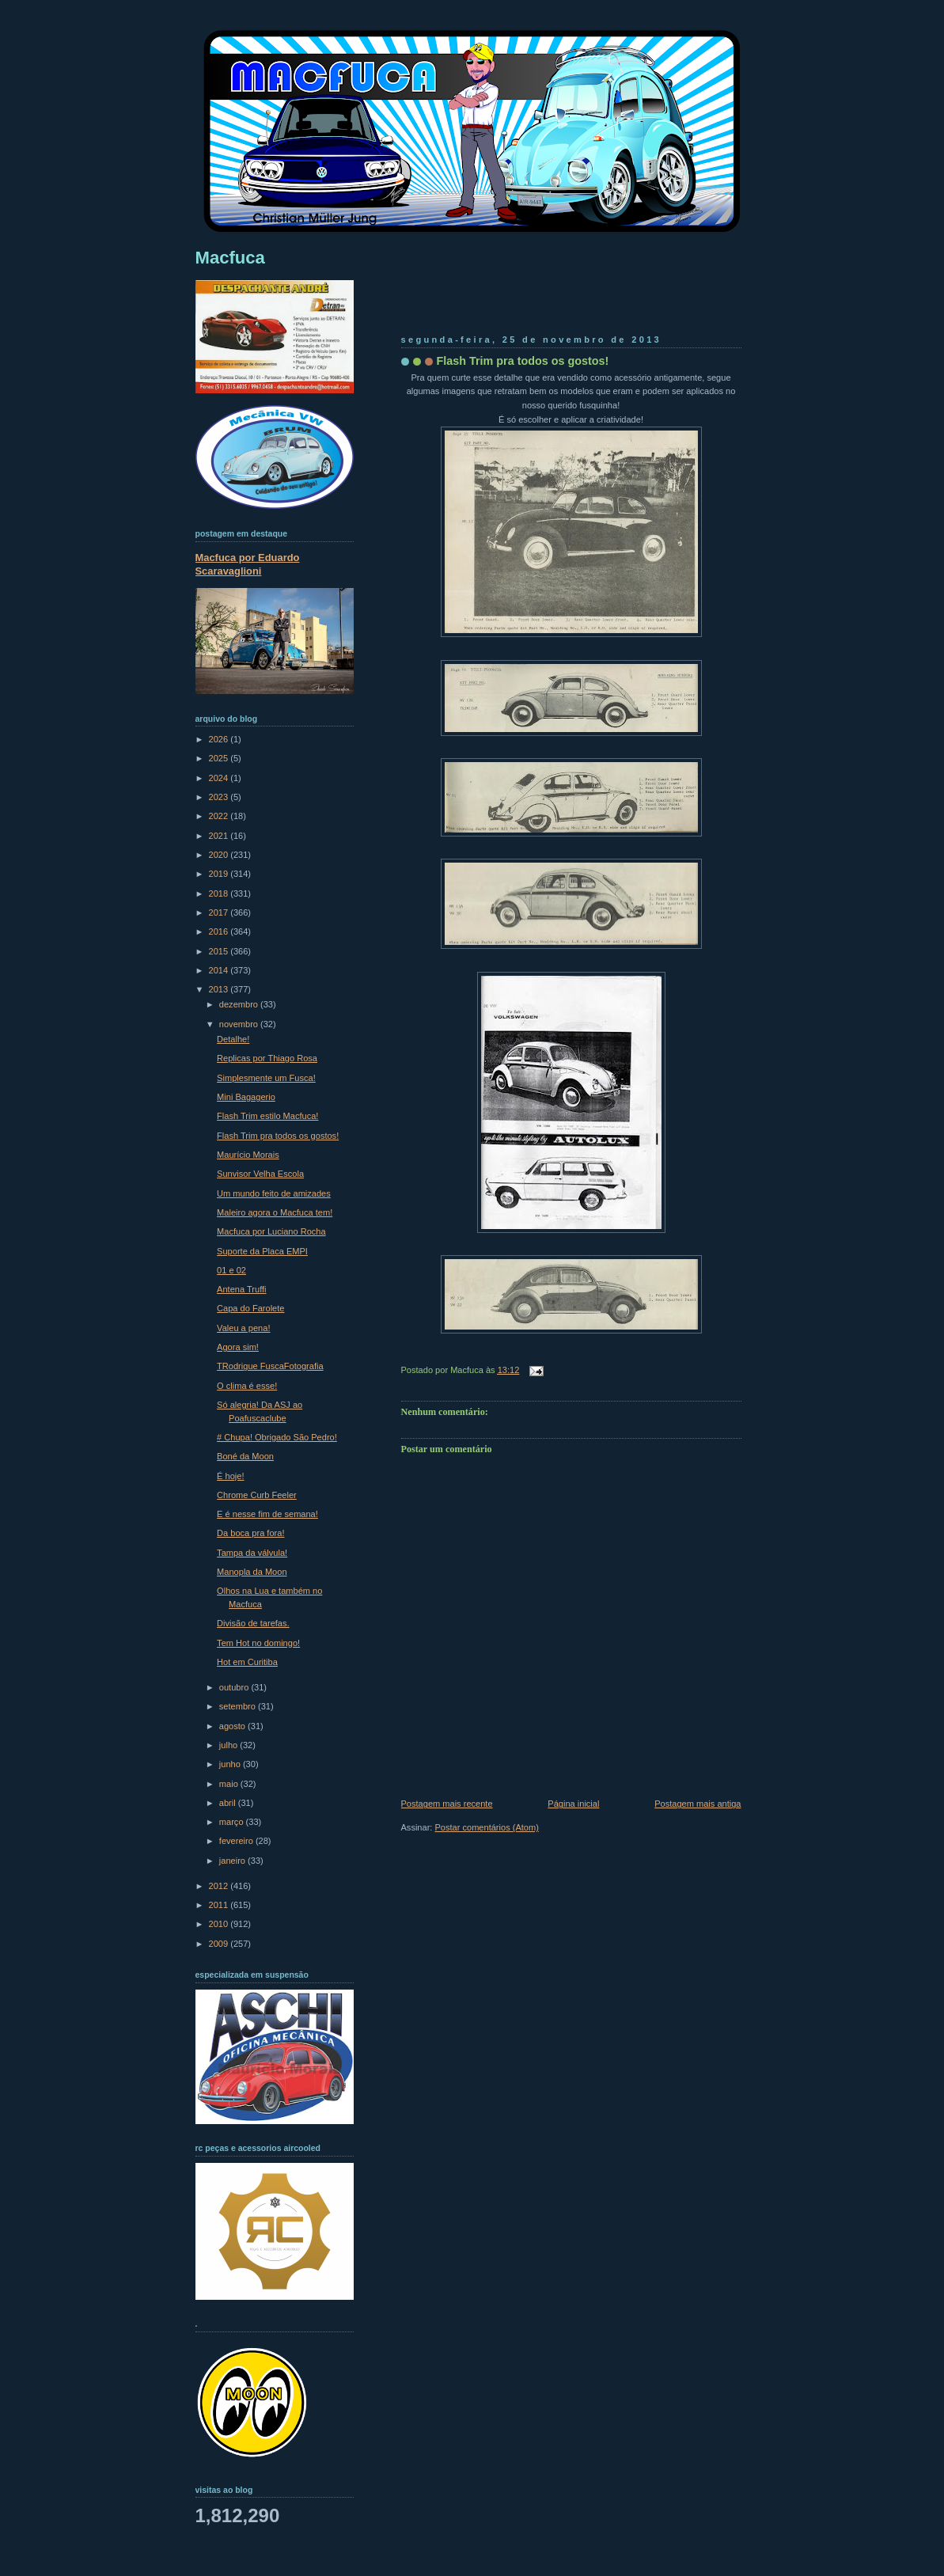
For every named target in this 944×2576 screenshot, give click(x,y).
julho (229, 1745)
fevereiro (237, 1841)
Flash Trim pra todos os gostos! (523, 361)
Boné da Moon (245, 1456)
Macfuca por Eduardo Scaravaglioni (247, 564)
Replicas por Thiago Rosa (267, 1058)
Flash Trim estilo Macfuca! (267, 1116)
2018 (220, 893)
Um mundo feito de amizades (274, 1193)
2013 (220, 989)
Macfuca (230, 257)
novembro (239, 1024)
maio (230, 1784)
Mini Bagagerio (246, 1097)
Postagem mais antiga (697, 1803)
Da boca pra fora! (250, 1533)
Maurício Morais (248, 1154)
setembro (238, 1706)
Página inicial (573, 1803)
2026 (220, 739)
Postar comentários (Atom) (486, 1827)
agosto (233, 1726)
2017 (220, 912)
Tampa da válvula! (252, 1552)
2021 (220, 835)
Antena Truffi (241, 1289)
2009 (220, 1943)
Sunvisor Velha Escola (260, 1173)
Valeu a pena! (243, 1328)
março (232, 1822)
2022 (220, 816)
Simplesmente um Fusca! (266, 1078)
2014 (220, 970)
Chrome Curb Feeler (257, 1495)
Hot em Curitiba (247, 1662)
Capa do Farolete (250, 1308)
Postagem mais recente (447, 1803)
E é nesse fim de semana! (267, 1514)
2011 (220, 1905)
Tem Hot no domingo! (258, 1643)
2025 (220, 758)
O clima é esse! (247, 1385)
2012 (220, 1886)
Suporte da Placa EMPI (262, 1251)
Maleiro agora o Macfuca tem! (274, 1212)
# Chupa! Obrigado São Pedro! (277, 1437)
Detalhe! (233, 1039)
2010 (220, 1924)
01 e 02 (231, 1270)
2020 (220, 854)
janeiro (233, 1860)
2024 (220, 778)
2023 (220, 797)
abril (228, 1803)
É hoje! (230, 1476)
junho (231, 1764)
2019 (220, 873)
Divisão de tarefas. (253, 1623)
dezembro (239, 1004)
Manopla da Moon (251, 1571)
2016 (220, 931)
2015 (220, 951)
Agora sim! (238, 1347)
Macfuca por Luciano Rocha (271, 1231)
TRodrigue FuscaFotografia (270, 1366)
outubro (235, 1687)
